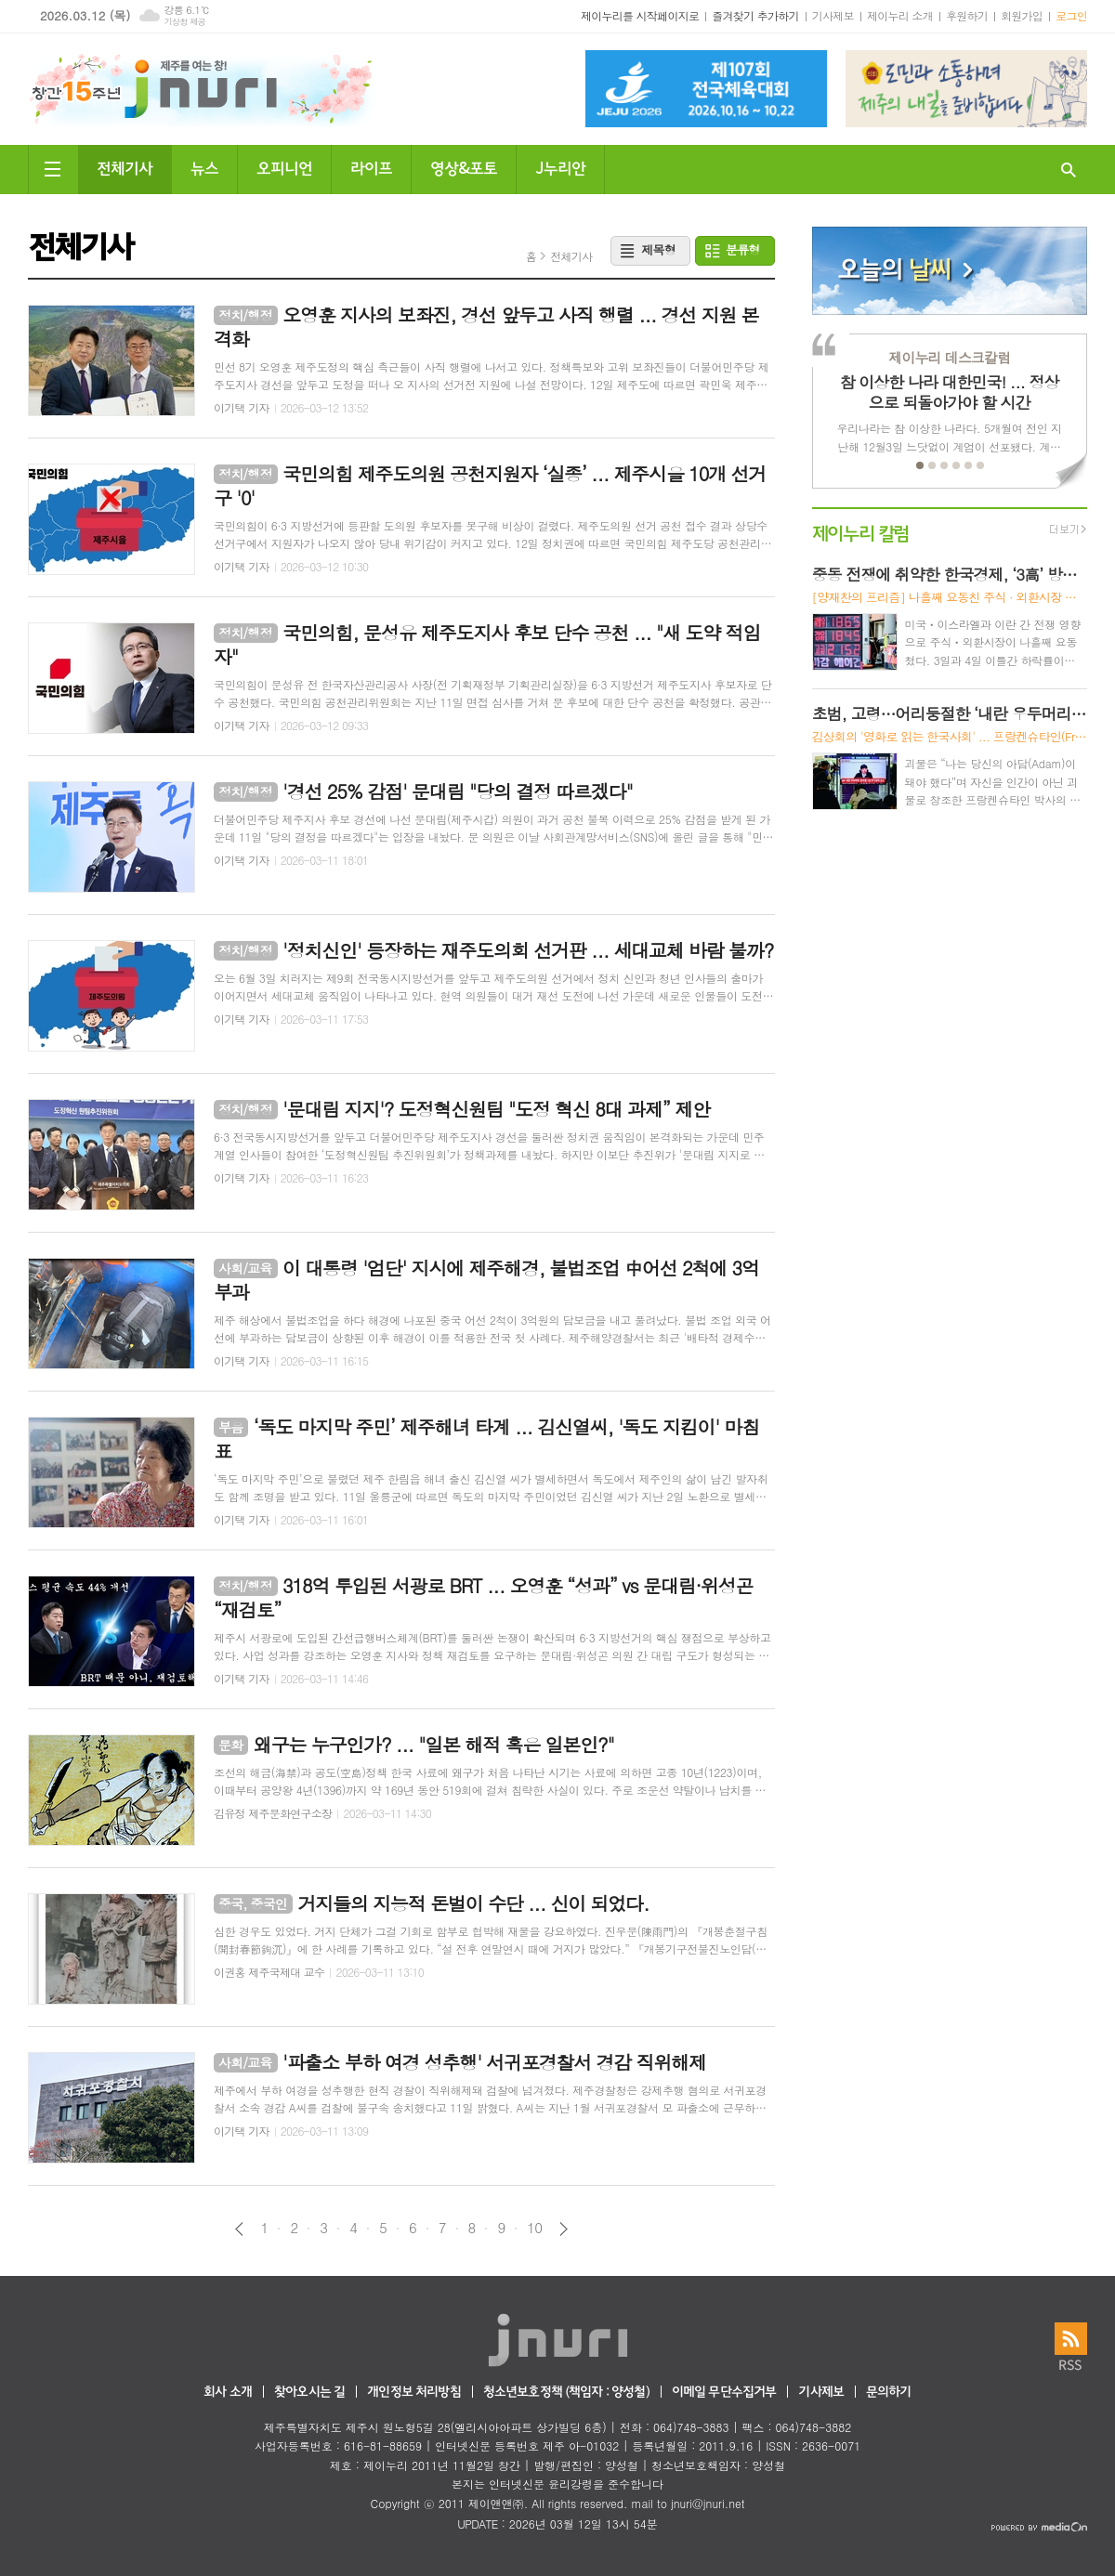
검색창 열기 (1068, 169)
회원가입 (1022, 15)
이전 (239, 2229)
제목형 (658, 249)
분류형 (743, 249)
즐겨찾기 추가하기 (755, 15)
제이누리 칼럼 (861, 531)
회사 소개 (227, 2392)
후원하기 (967, 15)
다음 (563, 2229)
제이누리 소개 (900, 15)
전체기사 (124, 166)
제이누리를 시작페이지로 (640, 15)
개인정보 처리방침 (413, 2392)
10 (534, 2227)
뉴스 (204, 166)
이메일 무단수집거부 (724, 2392)
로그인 (1071, 15)
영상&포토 (463, 166)
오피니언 (284, 166)
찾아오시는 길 (309, 2392)
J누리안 (560, 166)
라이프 (371, 166)
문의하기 (889, 2392)
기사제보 (833, 15)
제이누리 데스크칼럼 (949, 357)
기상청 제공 (184, 22)
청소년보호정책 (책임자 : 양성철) (566, 2392)
